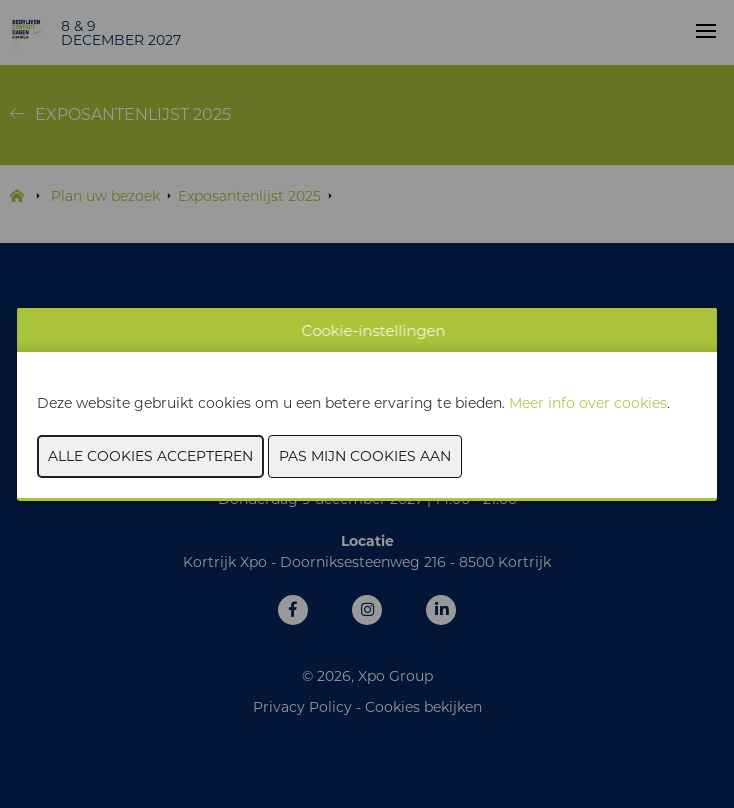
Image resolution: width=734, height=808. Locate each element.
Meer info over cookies (588, 403)
